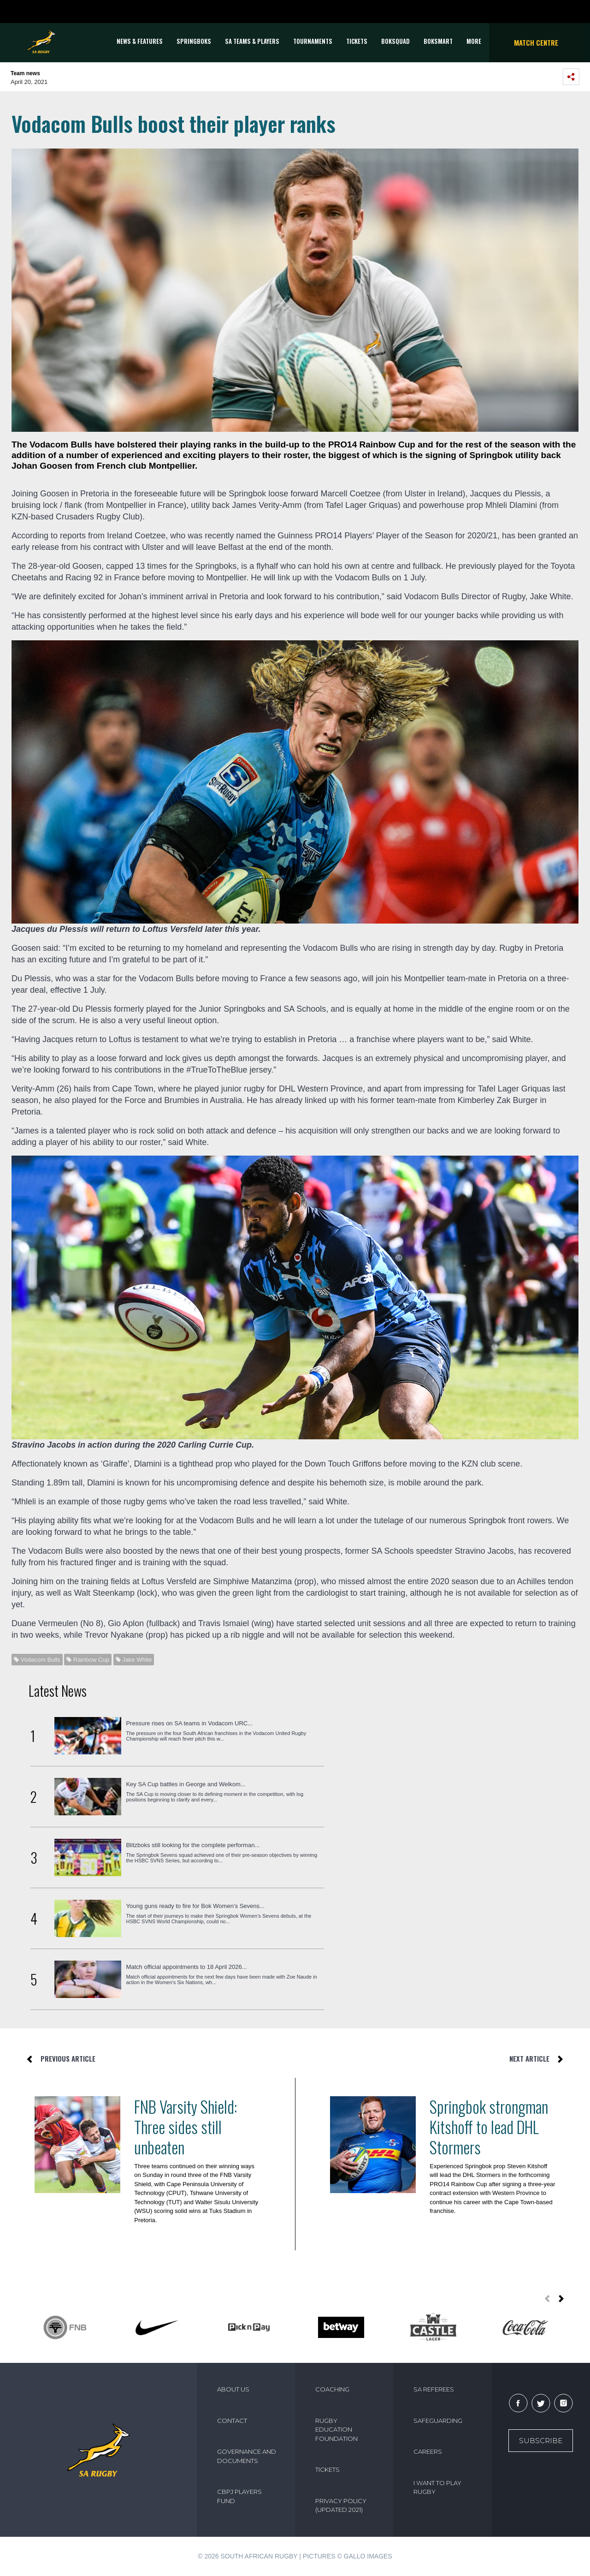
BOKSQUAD (395, 41)
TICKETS (356, 41)
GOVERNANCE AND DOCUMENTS (246, 2456)
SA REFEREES (433, 2389)
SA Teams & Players (252, 41)
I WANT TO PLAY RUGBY (437, 2487)
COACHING (332, 2389)
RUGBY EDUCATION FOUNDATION (336, 2429)
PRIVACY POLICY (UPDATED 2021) (340, 2505)
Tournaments (312, 41)
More (473, 41)
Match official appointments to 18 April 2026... (186, 1966)
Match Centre (536, 42)
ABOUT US (233, 2389)
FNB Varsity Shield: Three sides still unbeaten (185, 2126)
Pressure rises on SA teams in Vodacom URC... (189, 1723)
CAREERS (427, 2451)
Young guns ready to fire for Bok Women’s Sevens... (195, 1905)
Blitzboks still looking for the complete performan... (193, 1845)
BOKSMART (438, 41)
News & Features (140, 41)
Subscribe (540, 2440)
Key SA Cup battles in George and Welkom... (185, 1784)
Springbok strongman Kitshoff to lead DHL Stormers (489, 2126)
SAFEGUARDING (437, 2420)
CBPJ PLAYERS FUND (239, 2496)
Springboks (194, 41)
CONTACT (232, 2420)
